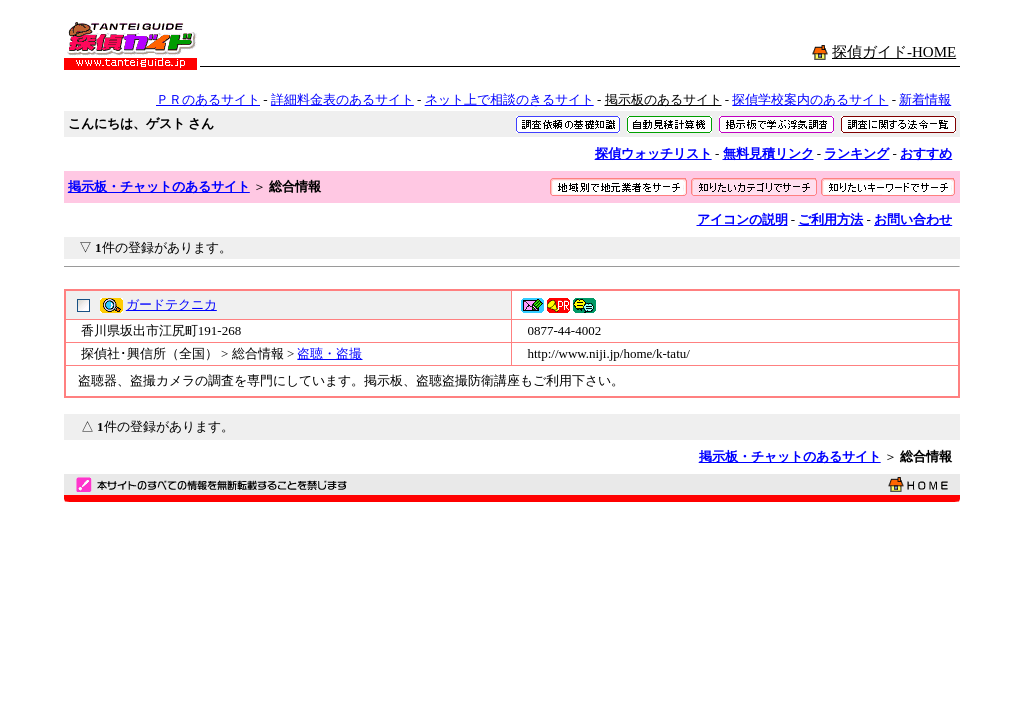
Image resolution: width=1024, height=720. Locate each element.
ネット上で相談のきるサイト (509, 99)
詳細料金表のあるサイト (342, 99)
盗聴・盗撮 (329, 353)
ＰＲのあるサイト (208, 99)
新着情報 (925, 99)
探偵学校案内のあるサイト (810, 99)
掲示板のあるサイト (663, 99)
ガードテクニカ (171, 304)
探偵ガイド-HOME (894, 52)
